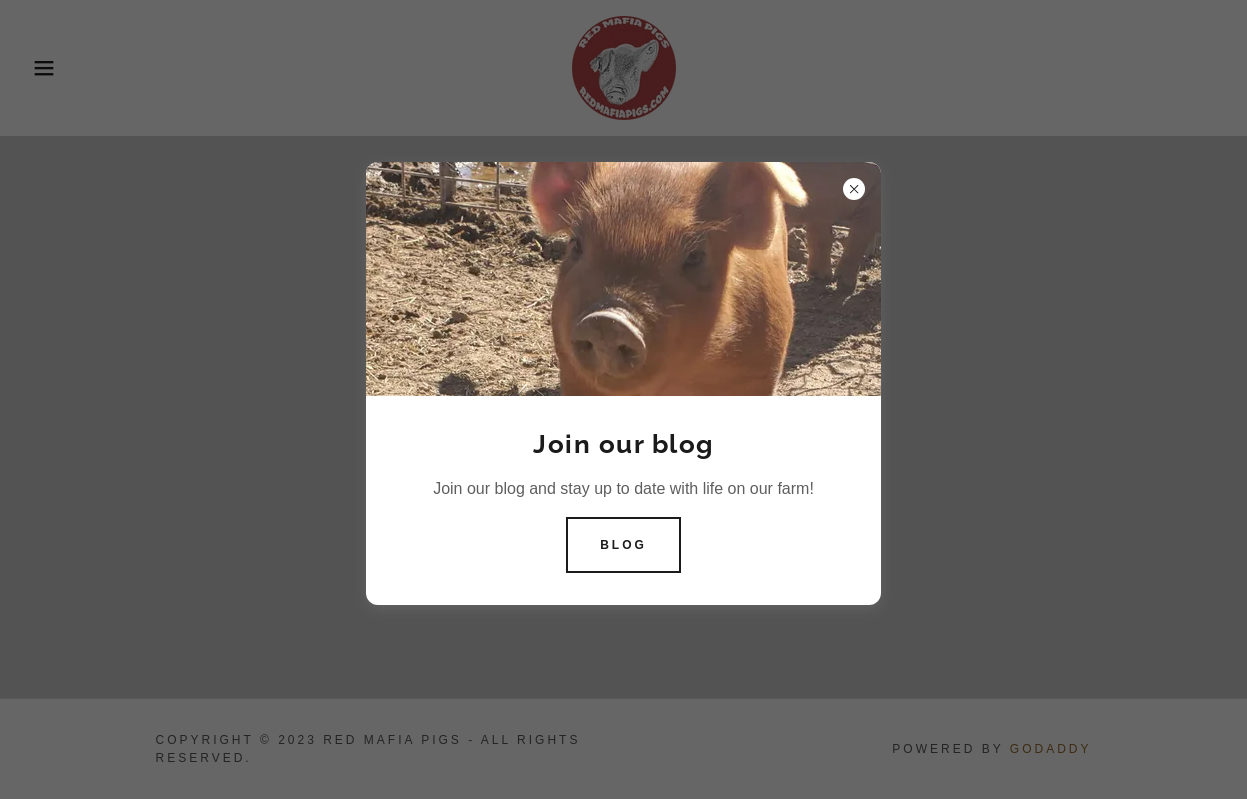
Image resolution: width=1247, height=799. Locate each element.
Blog (623, 545)
